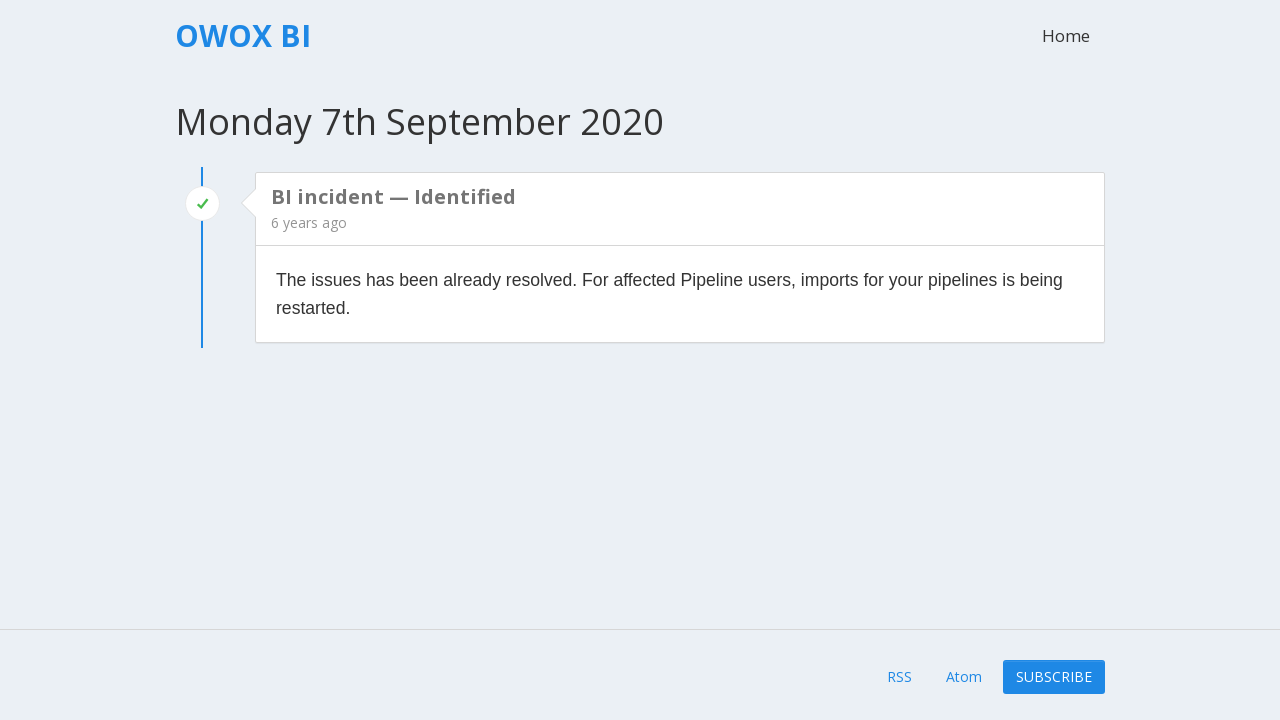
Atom (964, 676)
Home (1066, 35)
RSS (899, 676)
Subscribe (1054, 676)
